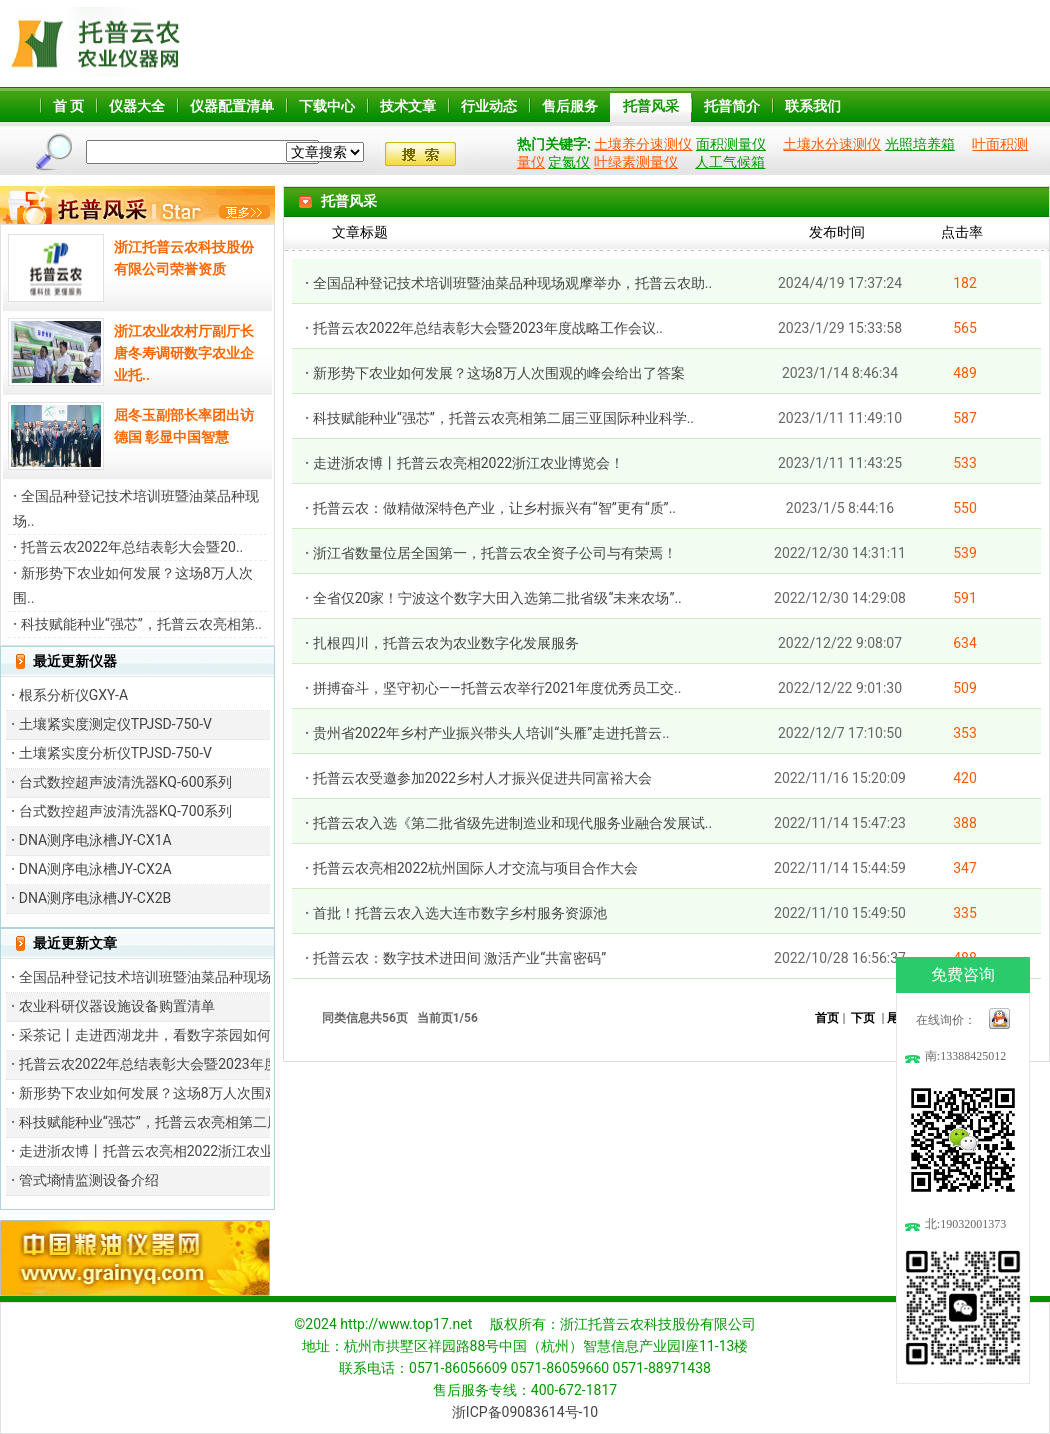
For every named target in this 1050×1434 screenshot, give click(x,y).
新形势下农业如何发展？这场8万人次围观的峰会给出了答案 (499, 373)
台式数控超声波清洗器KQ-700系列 (126, 811)
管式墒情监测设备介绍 (89, 1180)
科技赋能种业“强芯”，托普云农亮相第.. (141, 624)
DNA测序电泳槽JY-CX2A (95, 869)
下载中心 (327, 106)
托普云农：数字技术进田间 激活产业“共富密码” (459, 958)
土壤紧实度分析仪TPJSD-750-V (115, 753)
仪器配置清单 (232, 106)
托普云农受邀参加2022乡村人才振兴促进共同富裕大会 (482, 778)
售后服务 (570, 106)
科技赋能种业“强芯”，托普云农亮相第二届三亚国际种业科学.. (503, 418)
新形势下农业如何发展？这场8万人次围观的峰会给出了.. (194, 1093)
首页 (827, 1018)
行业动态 (489, 106)
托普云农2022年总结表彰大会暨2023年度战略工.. (173, 1064)
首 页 (68, 106)
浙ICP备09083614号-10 (525, 1412)
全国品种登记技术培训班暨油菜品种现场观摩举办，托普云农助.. (512, 283)
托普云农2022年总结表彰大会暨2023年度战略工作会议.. (488, 328)
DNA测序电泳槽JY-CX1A (95, 840)
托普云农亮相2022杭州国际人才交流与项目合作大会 (475, 868)
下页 (863, 1018)
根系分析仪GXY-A (73, 695)
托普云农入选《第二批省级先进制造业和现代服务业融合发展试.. (512, 823)
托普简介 (732, 106)
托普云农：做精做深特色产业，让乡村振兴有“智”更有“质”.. (494, 508)
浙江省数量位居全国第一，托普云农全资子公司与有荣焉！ (495, 553)
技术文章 (408, 106)
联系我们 (813, 106)
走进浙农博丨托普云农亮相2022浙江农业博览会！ (174, 1151)
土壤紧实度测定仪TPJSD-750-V (115, 724)
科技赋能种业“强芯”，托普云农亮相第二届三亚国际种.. (188, 1122)
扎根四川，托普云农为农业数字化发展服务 (446, 643)
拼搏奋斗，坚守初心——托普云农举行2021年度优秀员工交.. (497, 688)
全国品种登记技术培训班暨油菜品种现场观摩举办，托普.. (197, 977)
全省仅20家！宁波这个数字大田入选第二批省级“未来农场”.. (497, 598)
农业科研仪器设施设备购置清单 (117, 1006)
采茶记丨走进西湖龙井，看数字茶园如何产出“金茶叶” (185, 1035)
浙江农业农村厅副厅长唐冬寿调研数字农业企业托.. (184, 353)
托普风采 (651, 106)
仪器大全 (137, 106)
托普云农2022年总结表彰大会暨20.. (132, 547)
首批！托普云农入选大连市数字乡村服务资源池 (460, 913)
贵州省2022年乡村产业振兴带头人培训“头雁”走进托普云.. (491, 733)
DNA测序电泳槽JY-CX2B (95, 898)
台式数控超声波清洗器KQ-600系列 (126, 782)
